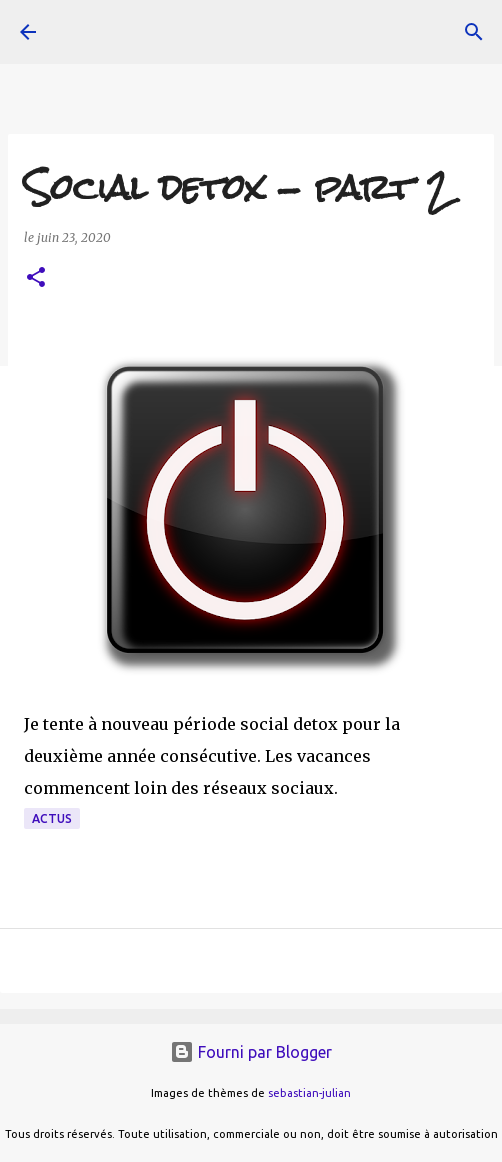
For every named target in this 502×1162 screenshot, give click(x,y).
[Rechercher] (474, 32)
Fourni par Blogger (251, 1052)
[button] (36, 278)
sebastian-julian (309, 1093)
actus (52, 818)
